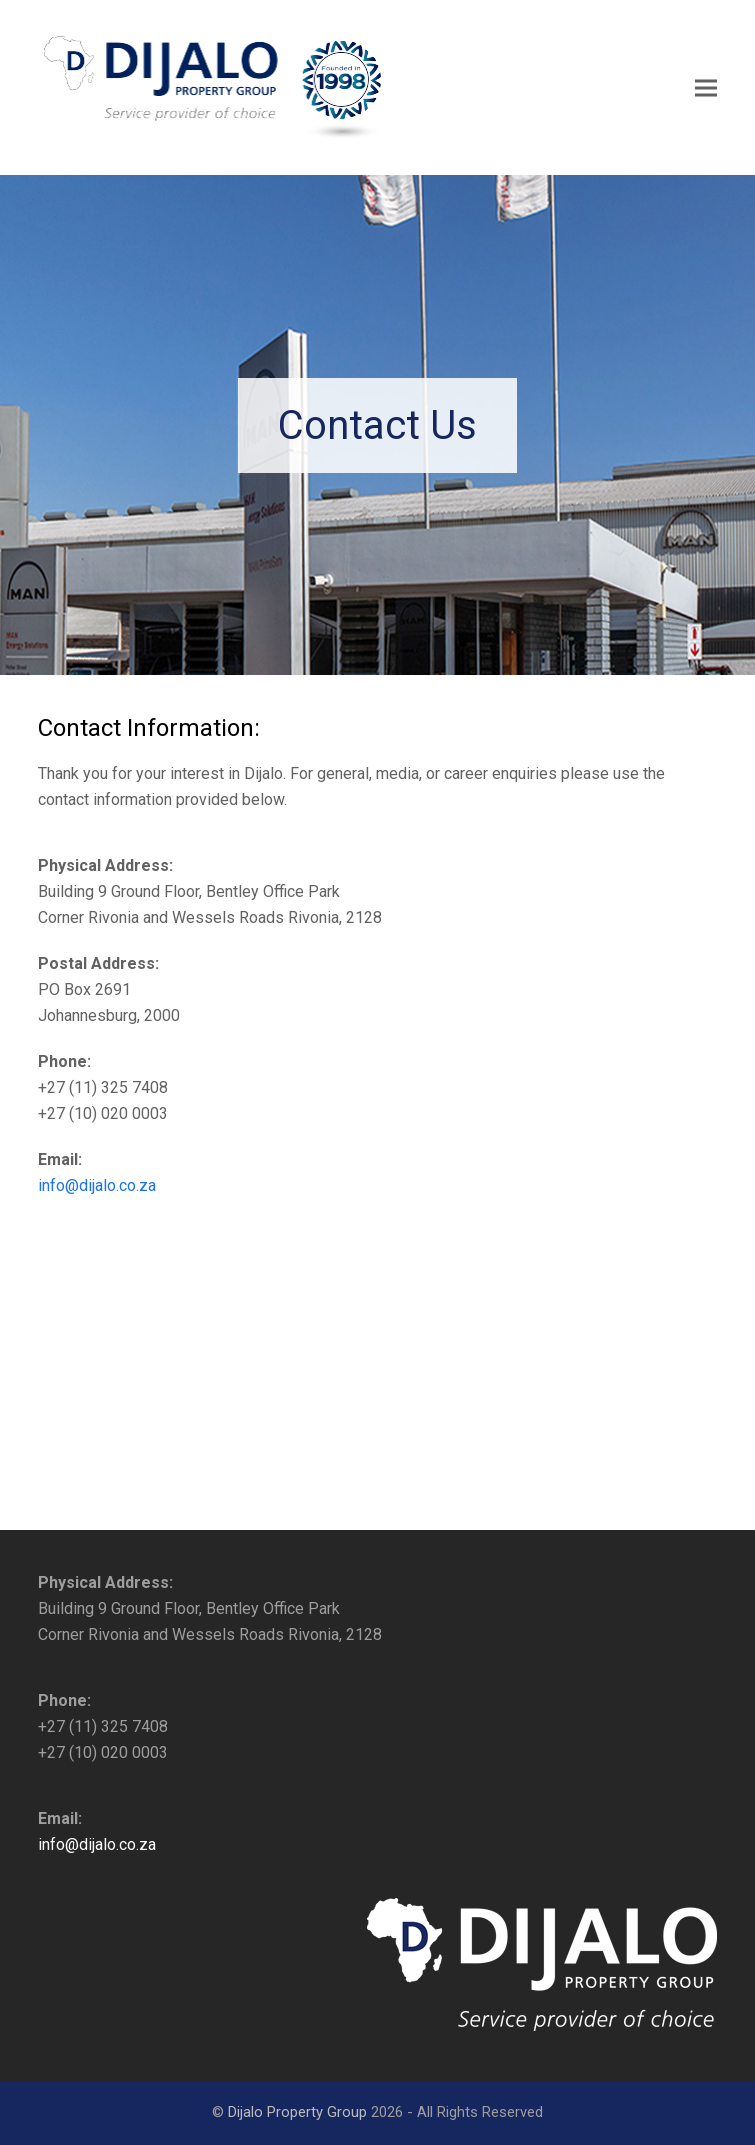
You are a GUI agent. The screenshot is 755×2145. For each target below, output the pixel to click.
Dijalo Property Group (297, 2112)
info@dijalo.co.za (97, 1185)
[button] (706, 87)
